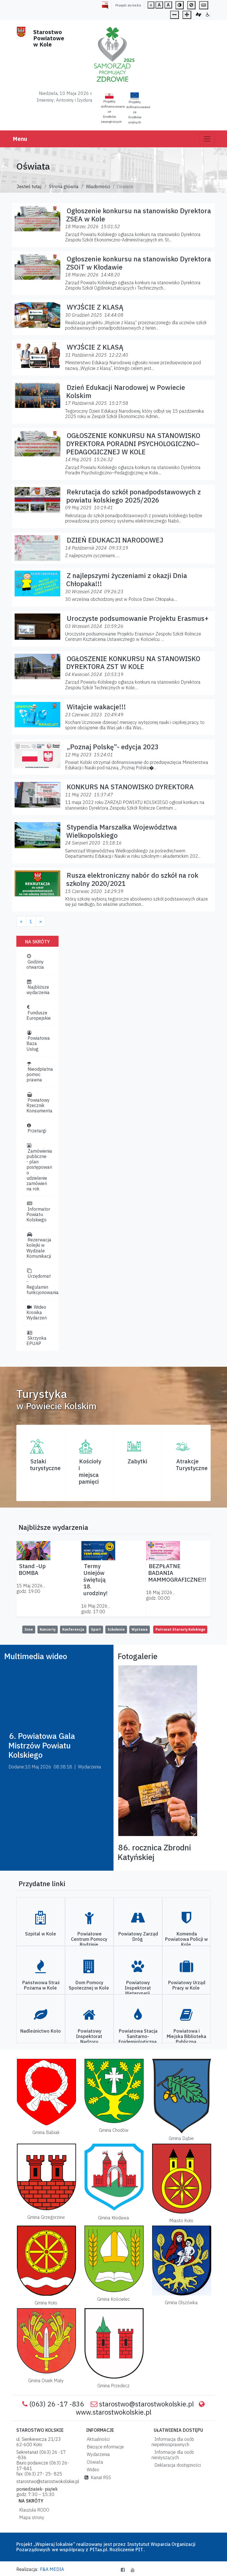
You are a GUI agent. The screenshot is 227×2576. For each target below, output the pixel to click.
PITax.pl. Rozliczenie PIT (116, 2549)
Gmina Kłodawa (113, 2218)
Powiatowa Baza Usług (38, 1041)
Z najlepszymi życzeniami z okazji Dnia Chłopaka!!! (126, 579)
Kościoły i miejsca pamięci (90, 1471)
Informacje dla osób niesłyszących (173, 2454)
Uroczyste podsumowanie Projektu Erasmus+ (138, 618)
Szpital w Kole (40, 1934)
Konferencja (73, 1629)
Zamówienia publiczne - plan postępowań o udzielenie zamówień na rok (39, 1167)
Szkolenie (116, 1629)
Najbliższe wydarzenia (38, 987)
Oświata (93, 2462)
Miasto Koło (181, 2220)
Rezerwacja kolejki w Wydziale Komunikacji (38, 1245)
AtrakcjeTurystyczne (192, 1464)
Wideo (91, 2469)
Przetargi (36, 1128)
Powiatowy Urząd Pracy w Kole (186, 1985)
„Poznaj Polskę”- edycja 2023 (113, 746)
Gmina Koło (46, 2303)
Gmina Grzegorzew (46, 2217)
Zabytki (137, 1461)
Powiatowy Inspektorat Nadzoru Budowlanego (89, 2039)
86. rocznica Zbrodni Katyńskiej (154, 1852)
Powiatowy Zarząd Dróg (138, 1936)
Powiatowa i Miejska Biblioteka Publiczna (186, 2036)
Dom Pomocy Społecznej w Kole (89, 1985)
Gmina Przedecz (113, 2385)
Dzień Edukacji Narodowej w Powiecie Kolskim (125, 391)
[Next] (40, 921)
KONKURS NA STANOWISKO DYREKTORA (130, 786)
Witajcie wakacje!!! (96, 706)
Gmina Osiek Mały (46, 2380)
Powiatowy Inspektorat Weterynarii (138, 1988)
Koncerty (47, 1629)
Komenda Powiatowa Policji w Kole (186, 1939)
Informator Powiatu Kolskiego (38, 1212)
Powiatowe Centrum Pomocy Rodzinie (89, 1939)
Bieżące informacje (104, 2447)
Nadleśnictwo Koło (40, 2031)
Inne (29, 1629)
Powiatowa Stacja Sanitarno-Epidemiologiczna (138, 2036)
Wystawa (140, 1629)
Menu (20, 139)
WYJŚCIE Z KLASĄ (95, 307)
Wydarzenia (97, 2454)
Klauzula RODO (33, 2510)
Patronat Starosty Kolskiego (180, 1629)
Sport (96, 1629)
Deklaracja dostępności (176, 2465)
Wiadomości (98, 186)
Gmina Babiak (46, 2132)
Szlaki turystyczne (45, 1464)
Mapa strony (30, 2517)
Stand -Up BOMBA (32, 1569)
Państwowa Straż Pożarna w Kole (41, 1985)
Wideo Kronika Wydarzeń (36, 1312)
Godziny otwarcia (35, 962)
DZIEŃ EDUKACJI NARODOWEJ (115, 539)
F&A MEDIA (52, 2569)
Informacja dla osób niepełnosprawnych (173, 2441)
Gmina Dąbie (181, 2138)
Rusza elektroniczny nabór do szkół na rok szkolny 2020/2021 (132, 879)
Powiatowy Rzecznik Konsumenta (39, 1103)
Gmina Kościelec (113, 2299)
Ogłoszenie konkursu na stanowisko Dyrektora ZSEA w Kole (138, 214)
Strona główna (64, 186)
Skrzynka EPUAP (36, 1338)
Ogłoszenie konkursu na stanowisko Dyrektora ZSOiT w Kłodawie (138, 263)
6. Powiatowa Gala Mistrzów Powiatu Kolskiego (41, 1745)
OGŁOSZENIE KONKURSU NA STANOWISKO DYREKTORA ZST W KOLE (133, 662)
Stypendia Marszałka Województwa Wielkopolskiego (121, 831)
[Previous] (21, 921)
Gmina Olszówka (181, 2302)
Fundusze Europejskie (38, 1013)
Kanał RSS (97, 2477)
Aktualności (97, 2439)
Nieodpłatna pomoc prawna (39, 1072)
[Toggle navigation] (207, 139)
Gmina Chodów (113, 2130)
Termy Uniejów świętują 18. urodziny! (95, 1579)
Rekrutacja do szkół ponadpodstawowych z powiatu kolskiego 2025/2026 (133, 495)
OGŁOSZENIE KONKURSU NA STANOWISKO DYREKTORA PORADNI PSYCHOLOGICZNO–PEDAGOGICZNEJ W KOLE (133, 443)
